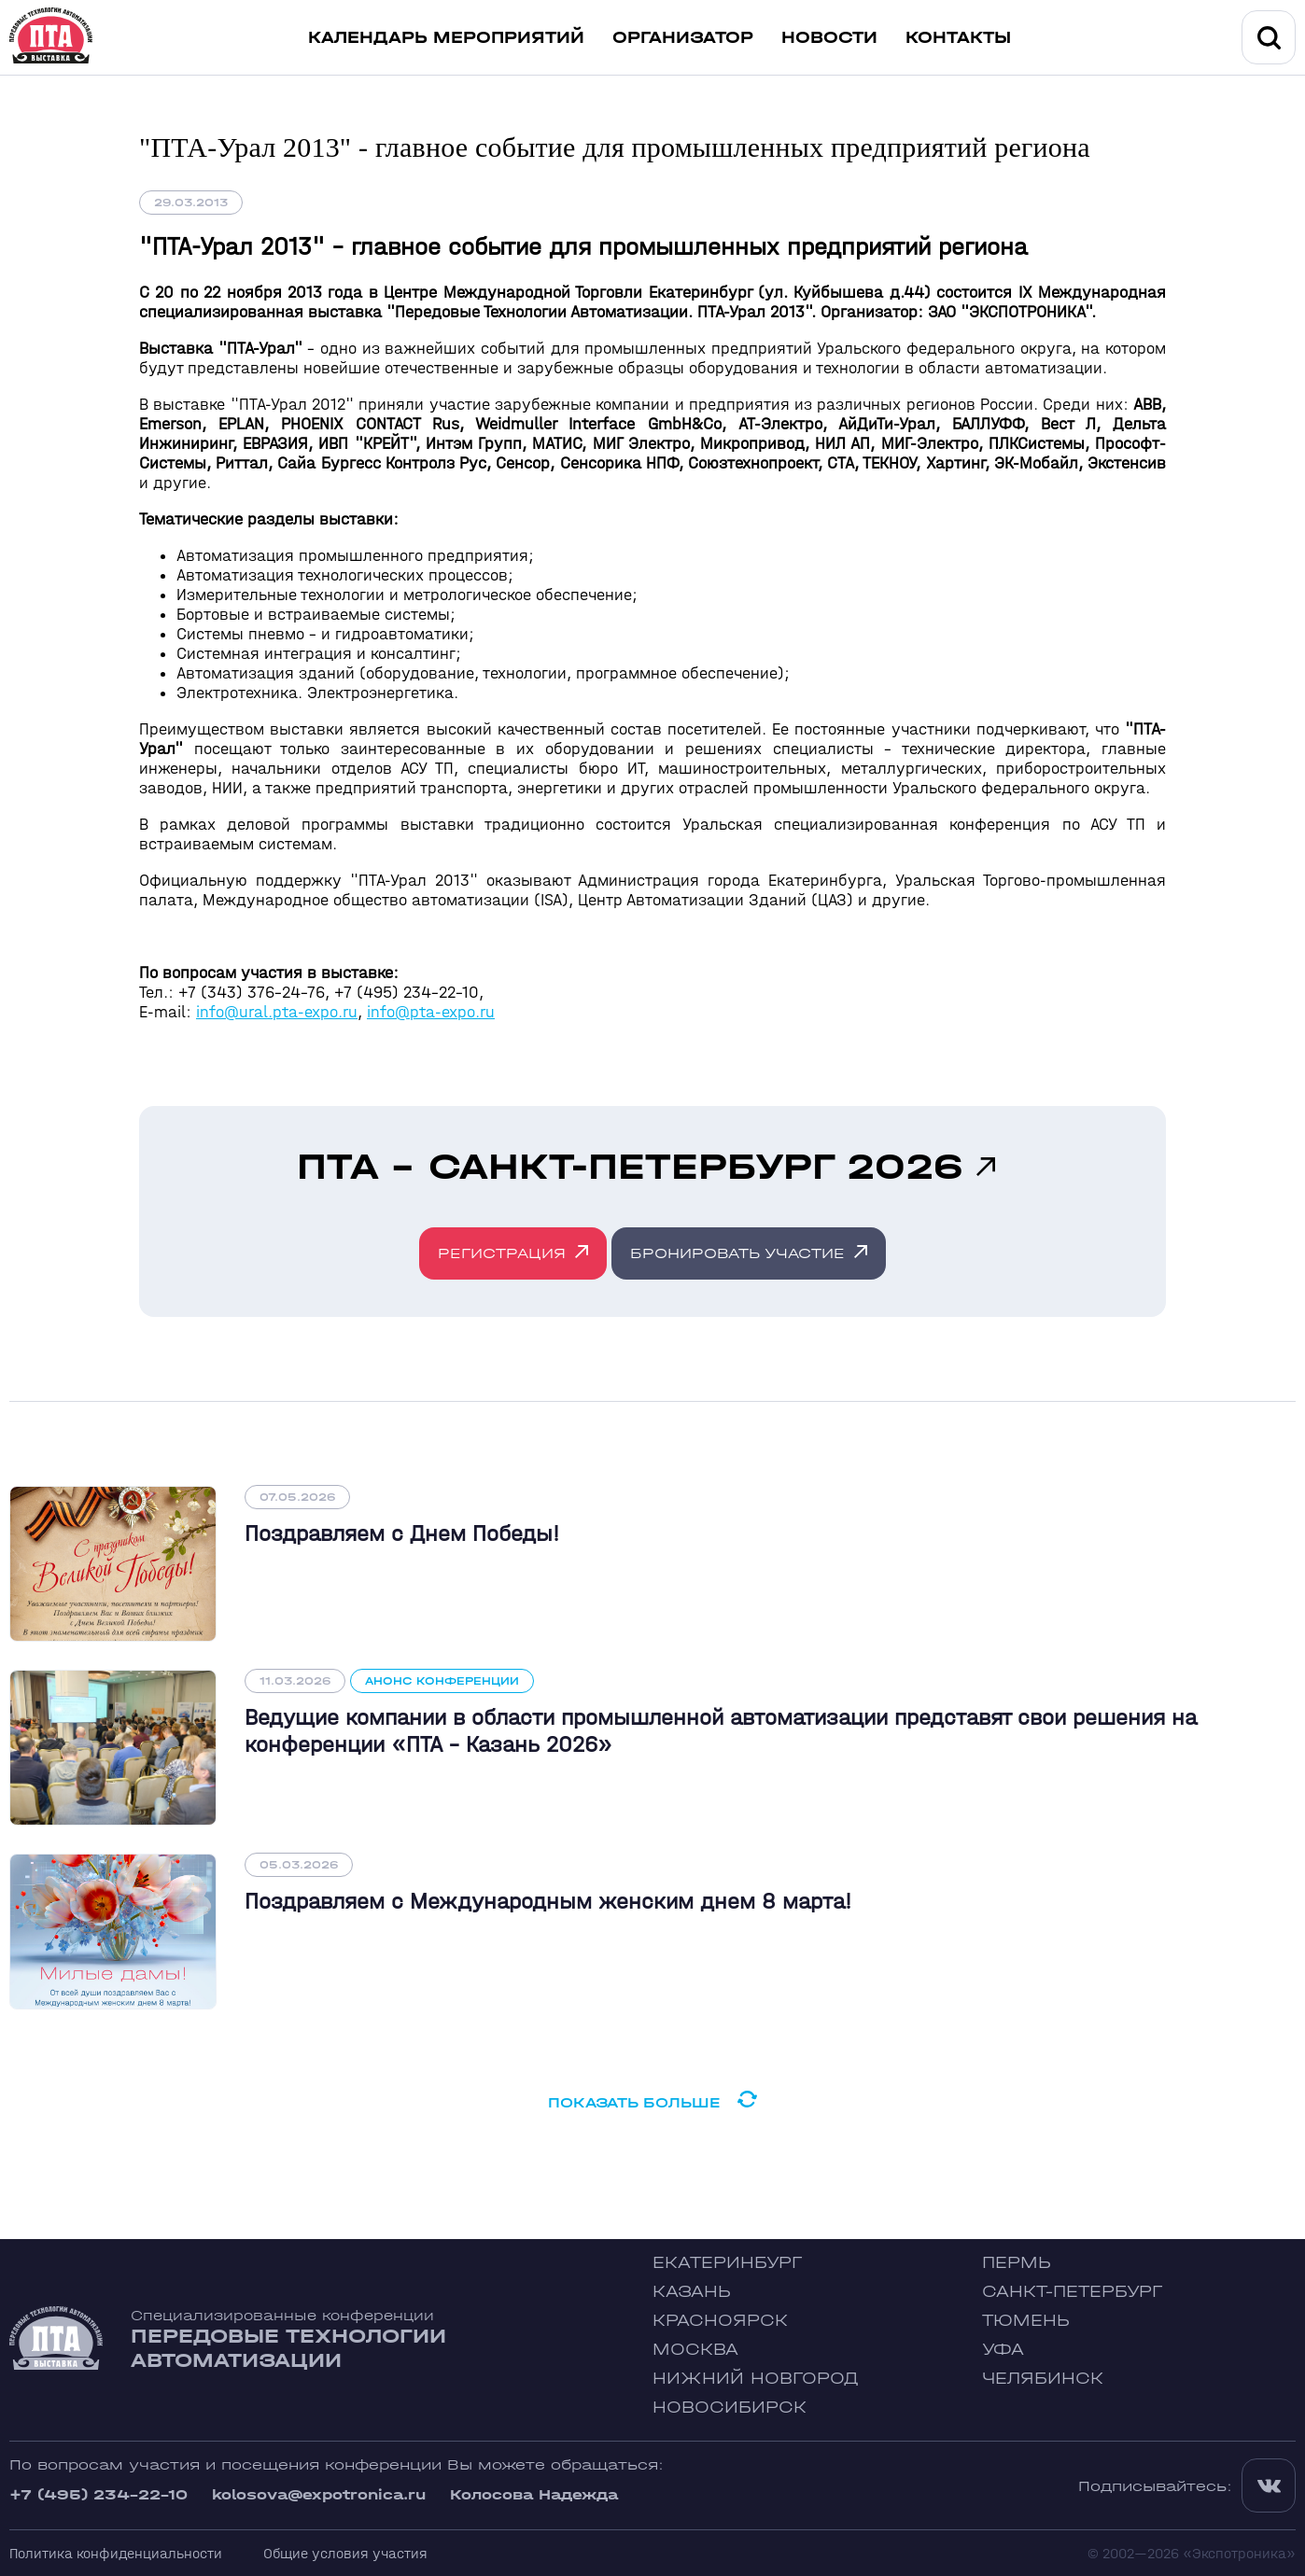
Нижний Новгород (755, 2378)
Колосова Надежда (534, 2494)
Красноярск (720, 2321)
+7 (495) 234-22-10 (98, 2494)
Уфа (1003, 2349)
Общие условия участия (345, 2553)
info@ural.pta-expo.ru (277, 1012)
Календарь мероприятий (446, 38)
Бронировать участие (737, 1253)
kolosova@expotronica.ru (319, 2494)
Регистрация (502, 1253)
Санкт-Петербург (1072, 2292)
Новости (829, 38)
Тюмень (1026, 2321)
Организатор (682, 38)
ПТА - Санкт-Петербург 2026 (629, 1166)
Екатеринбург (727, 2263)
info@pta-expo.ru (431, 1012)
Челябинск (1042, 2378)
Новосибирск (729, 2407)
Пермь (1016, 2263)
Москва (695, 2349)
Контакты (958, 38)
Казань (691, 2292)
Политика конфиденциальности (115, 2553)
